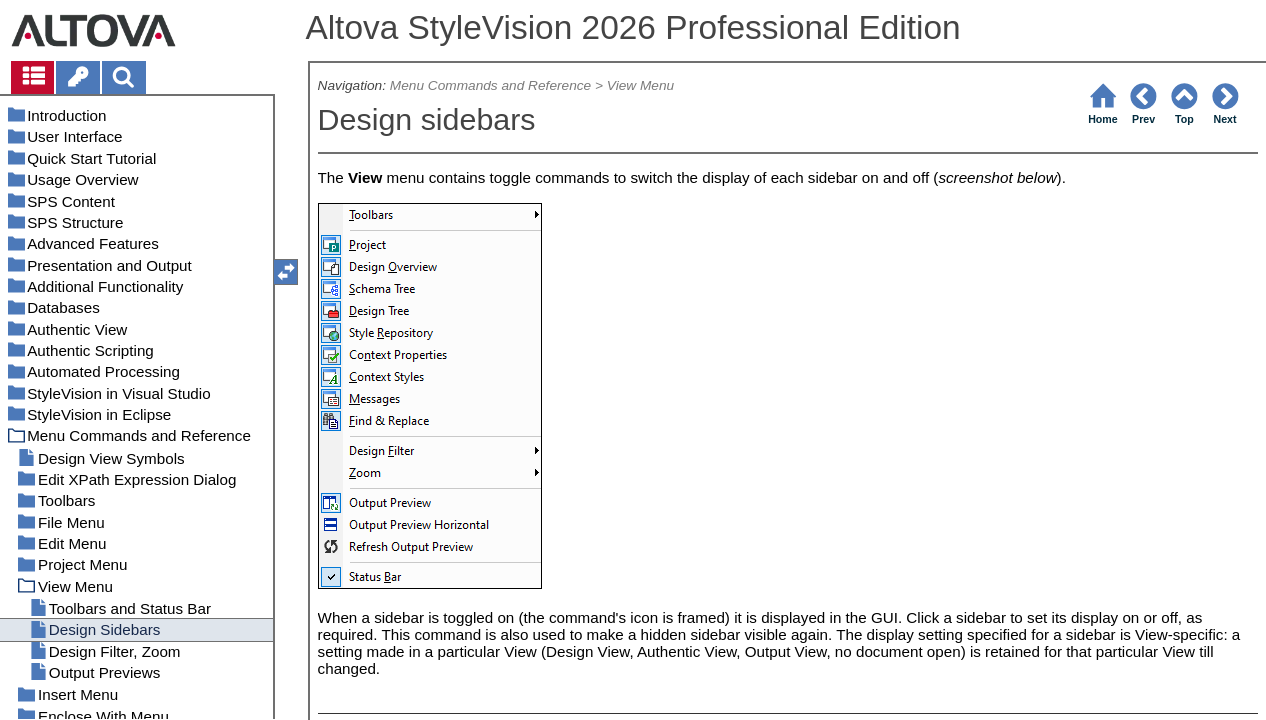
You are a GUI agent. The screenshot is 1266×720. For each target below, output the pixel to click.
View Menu (640, 85)
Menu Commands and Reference (490, 85)
